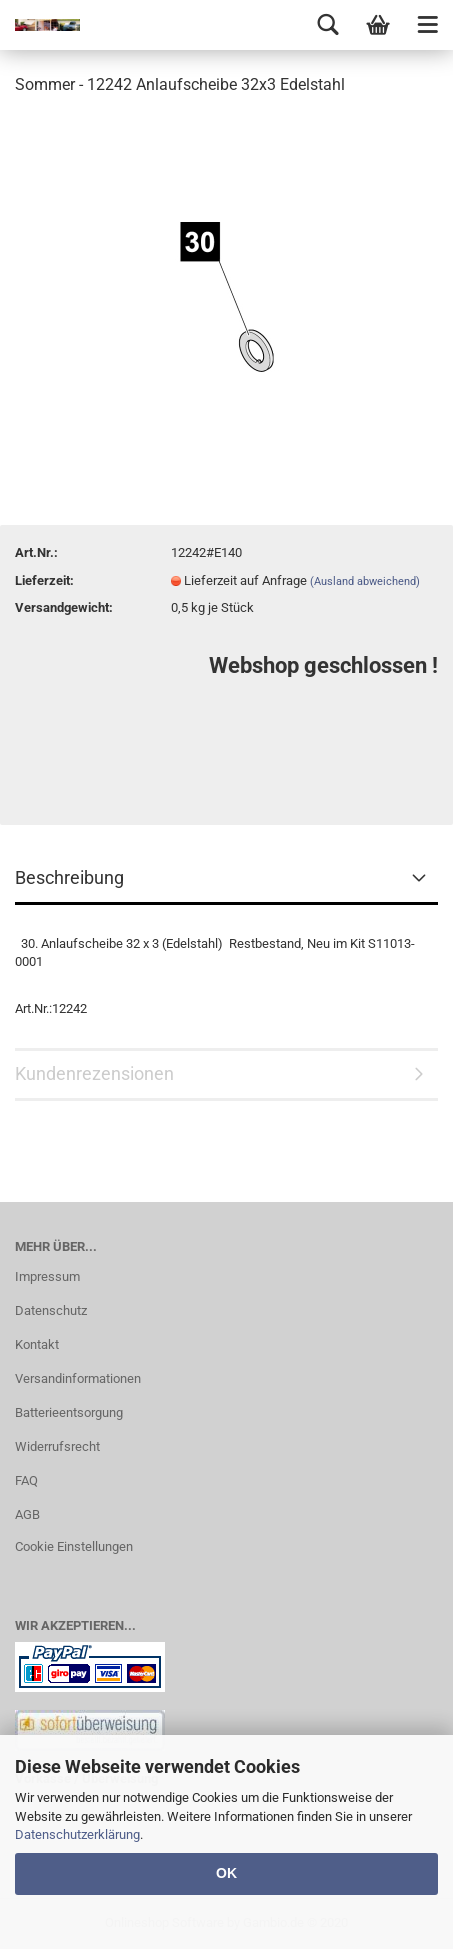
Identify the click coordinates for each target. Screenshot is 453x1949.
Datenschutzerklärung (77, 1834)
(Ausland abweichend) (365, 581)
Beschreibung (69, 877)
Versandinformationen (78, 1378)
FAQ (26, 1480)
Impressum (47, 1276)
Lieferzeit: (44, 580)
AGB (27, 1514)
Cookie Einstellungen (74, 1546)
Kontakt (37, 1344)
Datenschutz (51, 1310)
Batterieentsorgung (69, 1412)
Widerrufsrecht (57, 1446)
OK (226, 1873)
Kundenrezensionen (94, 1073)
